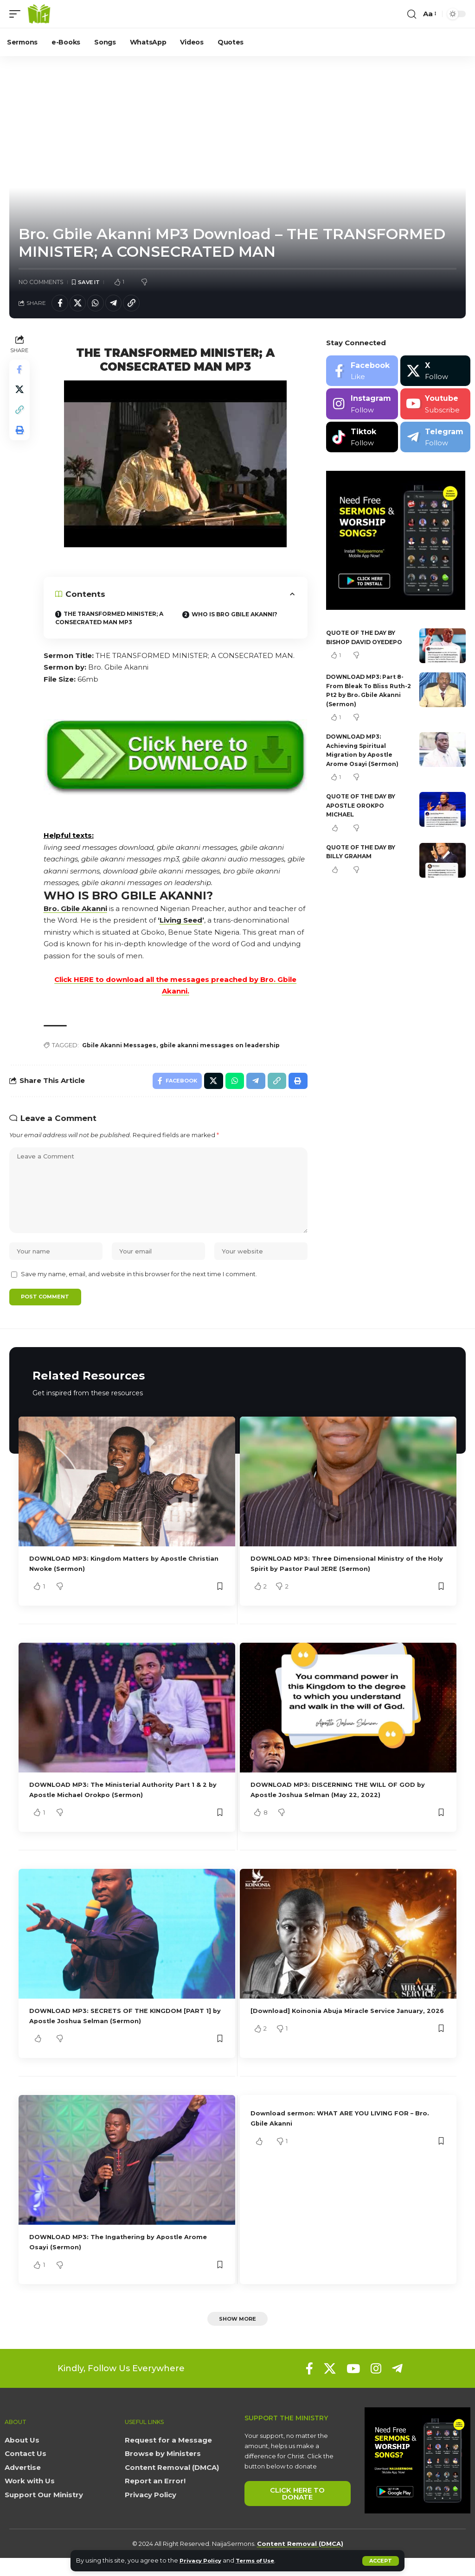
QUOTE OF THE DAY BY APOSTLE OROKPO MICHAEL (364, 808)
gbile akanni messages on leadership (229, 1048)
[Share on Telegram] (120, 304)
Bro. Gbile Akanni (77, 911)
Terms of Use (263, 2560)
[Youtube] (435, 406)
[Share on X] (80, 304)
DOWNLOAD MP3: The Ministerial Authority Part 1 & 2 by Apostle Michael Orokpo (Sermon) (124, 1806)
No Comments (41, 282)
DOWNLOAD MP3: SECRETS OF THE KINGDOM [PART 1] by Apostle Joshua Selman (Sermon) (126, 2032)
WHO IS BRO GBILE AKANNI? (239, 616)
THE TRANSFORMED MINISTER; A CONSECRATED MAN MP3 (112, 621)
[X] (435, 373)
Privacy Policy (203, 2560)
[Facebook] (362, 373)
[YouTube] (353, 2387)
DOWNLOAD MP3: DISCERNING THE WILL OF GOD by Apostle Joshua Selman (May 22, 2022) (347, 1806)
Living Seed (182, 923)
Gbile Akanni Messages (123, 1048)
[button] (380, 2561)
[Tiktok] (362, 439)
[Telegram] (435, 439)
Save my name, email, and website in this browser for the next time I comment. (139, 1288)
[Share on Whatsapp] (100, 304)
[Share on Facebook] (60, 304)
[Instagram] (362, 406)
